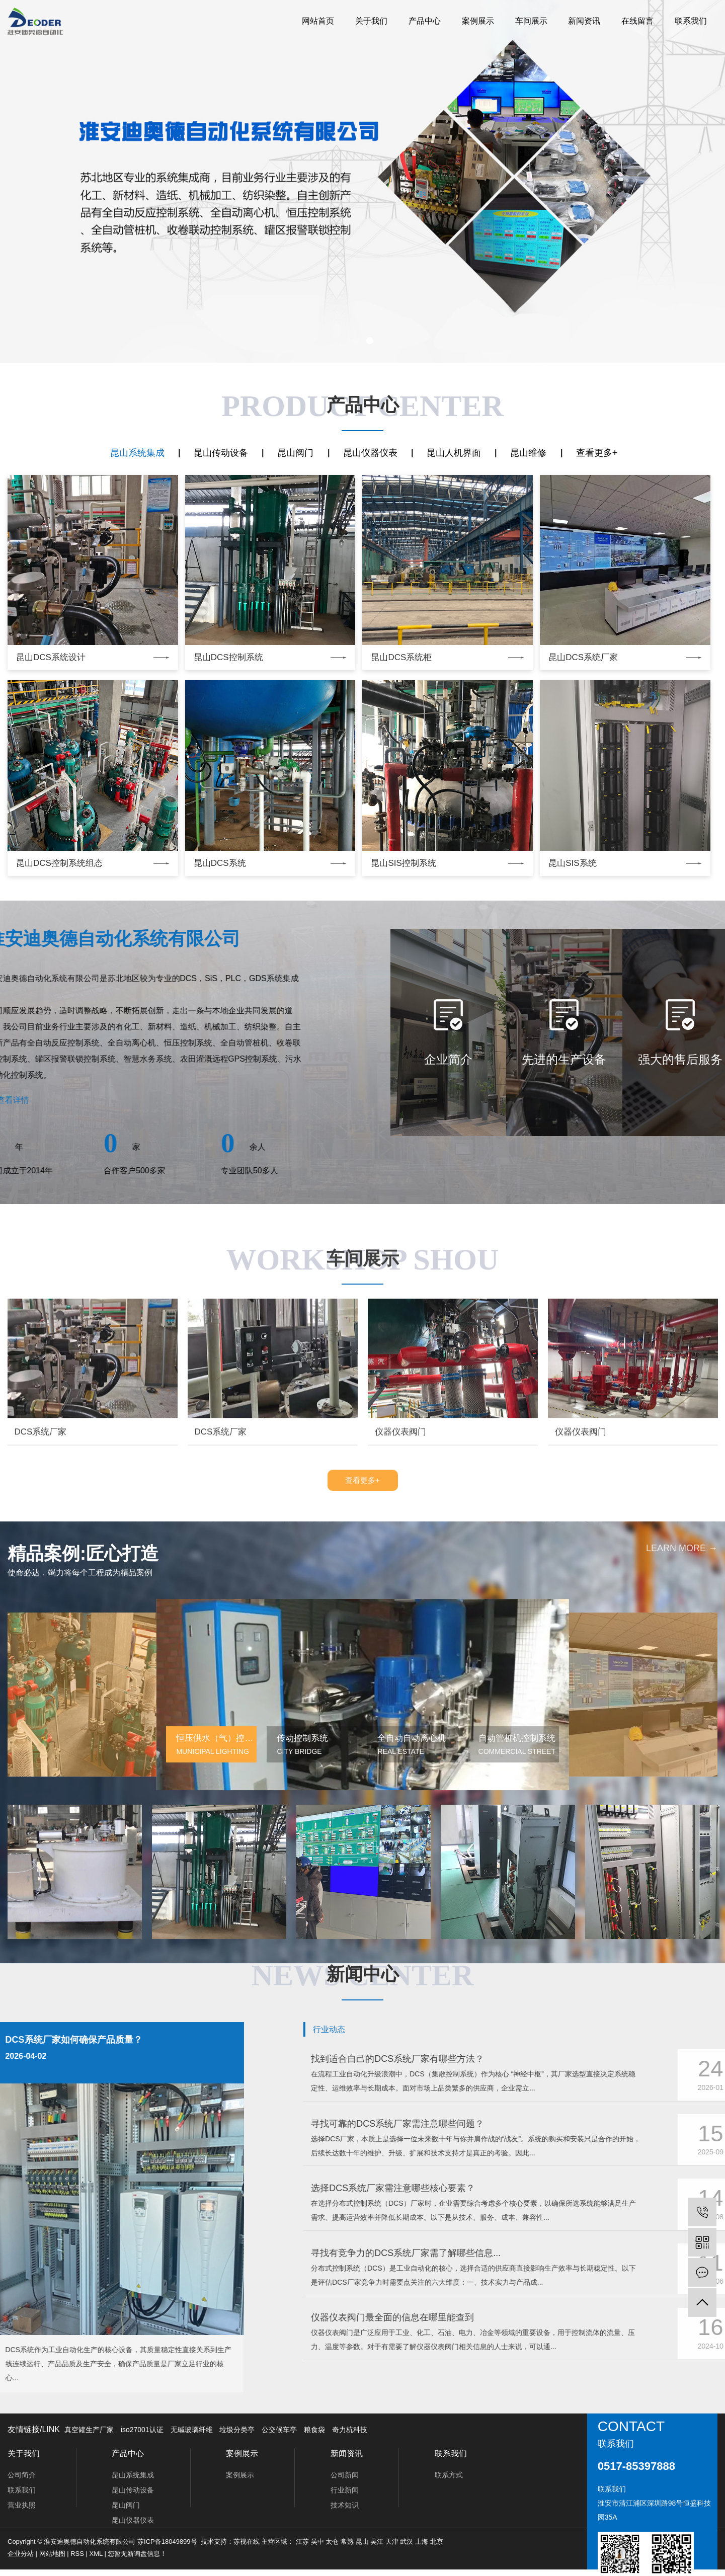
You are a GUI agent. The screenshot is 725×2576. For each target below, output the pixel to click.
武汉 (406, 2541)
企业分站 (21, 2553)
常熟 (347, 2541)
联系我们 (691, 21)
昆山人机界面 (454, 453)
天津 (391, 2541)
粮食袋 (314, 2430)
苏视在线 (246, 2541)
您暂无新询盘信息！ (137, 2553)
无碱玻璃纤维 (192, 2430)
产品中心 (425, 21)
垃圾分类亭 (237, 2430)
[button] (355, 340)
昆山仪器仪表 (370, 453)
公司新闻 (345, 2475)
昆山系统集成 (137, 453)
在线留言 (637, 21)
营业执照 (22, 2505)
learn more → (681, 1941)
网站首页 (318, 21)
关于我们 (371, 21)
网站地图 (52, 2553)
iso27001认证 (142, 2430)
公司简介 (22, 2475)
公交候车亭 (279, 2430)
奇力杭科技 (349, 2430)
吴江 (376, 2541)
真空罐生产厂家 (89, 2430)
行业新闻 (345, 2490)
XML (96, 2553)
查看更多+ (597, 453)
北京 (436, 2541)
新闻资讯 (584, 21)
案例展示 (478, 21)
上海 (421, 2541)
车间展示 (531, 21)
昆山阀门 (295, 453)
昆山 (362, 2541)
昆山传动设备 (221, 453)
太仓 (332, 2541)
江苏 (302, 2541)
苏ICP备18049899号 (167, 2541)
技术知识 (345, 2505)
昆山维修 (528, 453)
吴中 (317, 2541)
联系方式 (449, 2475)
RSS (77, 2553)
